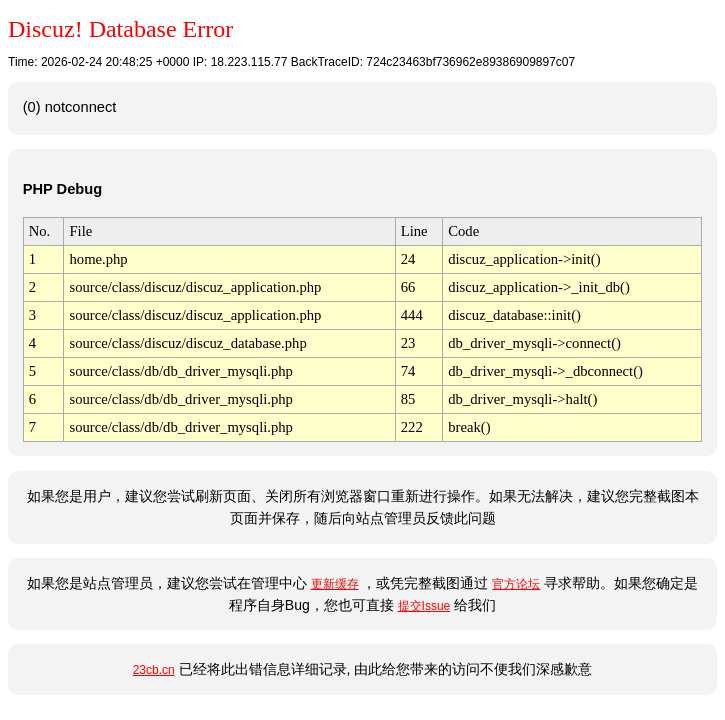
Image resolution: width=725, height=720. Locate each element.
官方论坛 (516, 584)
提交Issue (424, 606)
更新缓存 (335, 584)
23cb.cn (154, 670)
